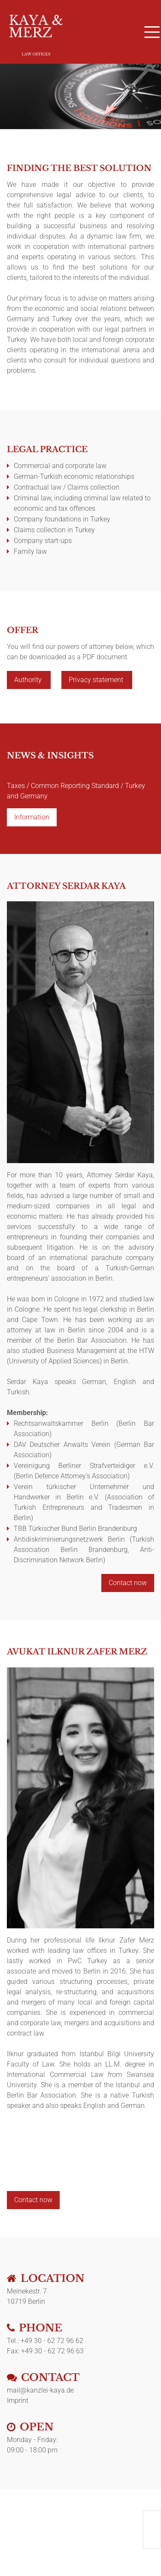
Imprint (17, 2400)
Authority (28, 680)
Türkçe (152, 2541)
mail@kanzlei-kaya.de (40, 2390)
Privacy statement (97, 680)
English (152, 2529)
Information (31, 817)
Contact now (128, 1583)
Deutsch (152, 2518)
